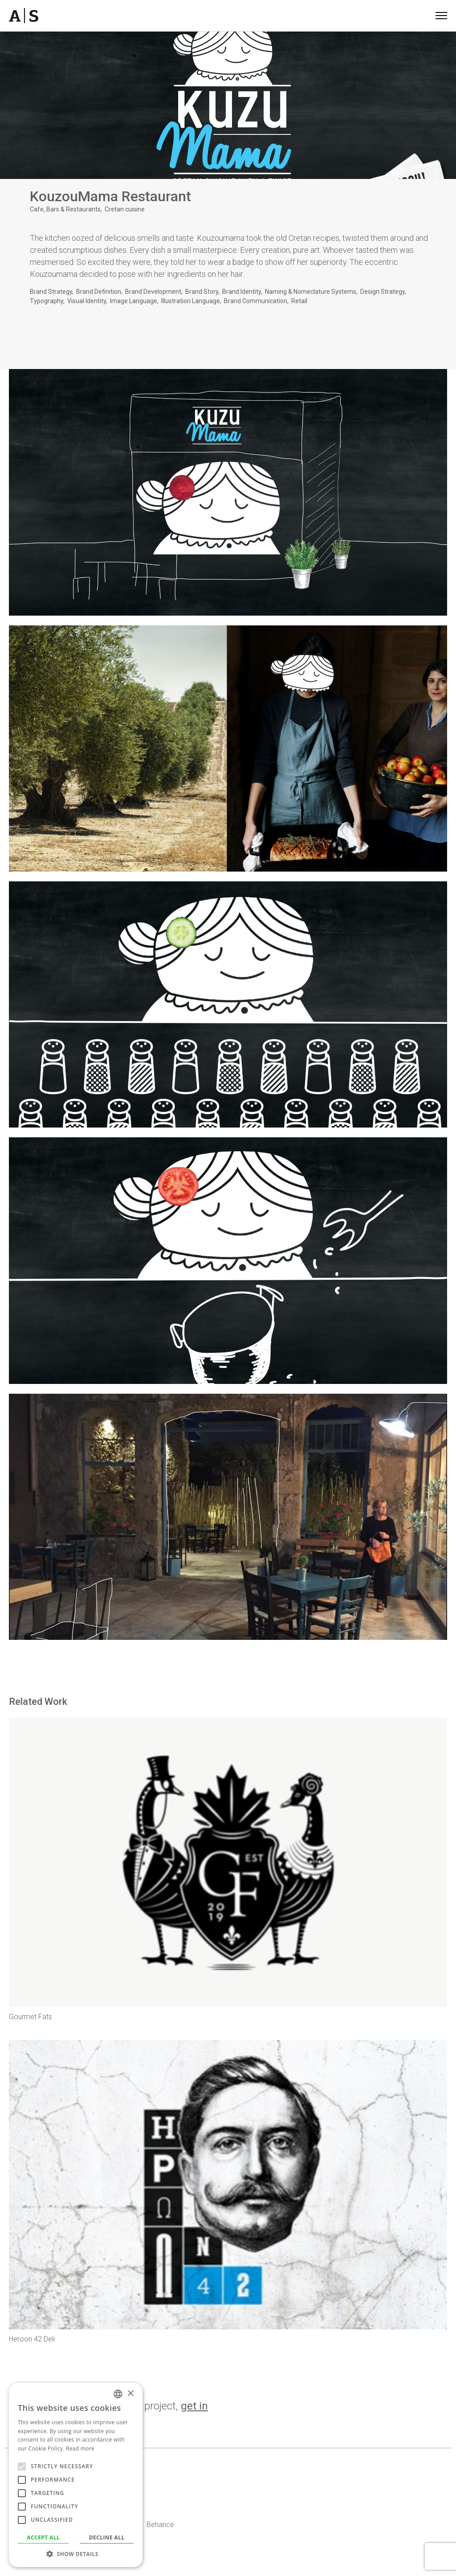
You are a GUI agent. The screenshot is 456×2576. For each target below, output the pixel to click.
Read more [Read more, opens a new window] (80, 2448)
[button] (76, 2553)
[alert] (75, 2475)
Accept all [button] (43, 2537)
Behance (160, 2524)
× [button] (130, 2393)
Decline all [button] (107, 2537)
